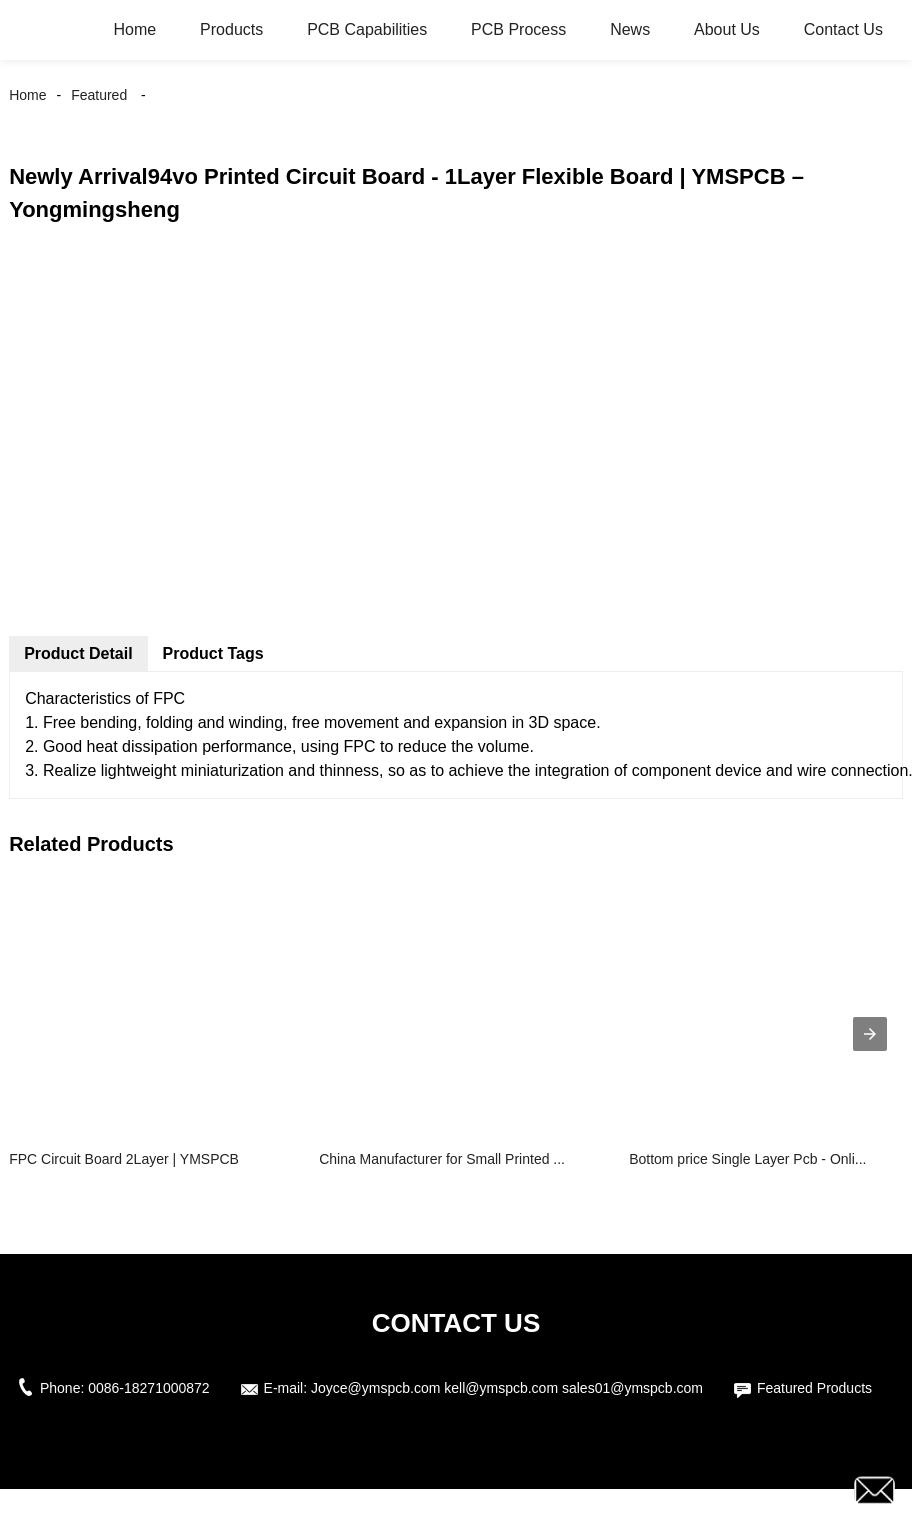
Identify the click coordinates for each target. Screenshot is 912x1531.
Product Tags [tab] (213, 653)
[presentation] (870, 1034)
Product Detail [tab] (78, 653)
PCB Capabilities (367, 29)
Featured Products (814, 1388)
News (630, 29)
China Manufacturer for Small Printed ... (442, 1159)
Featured (99, 95)
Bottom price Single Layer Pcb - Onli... (747, 1159)
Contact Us (843, 29)
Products (231, 29)
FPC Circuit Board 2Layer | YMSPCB (124, 1159)
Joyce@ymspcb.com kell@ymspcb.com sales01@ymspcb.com (507, 1388)
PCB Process (518, 29)
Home (135, 29)
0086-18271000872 (148, 1388)
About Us (727, 29)
